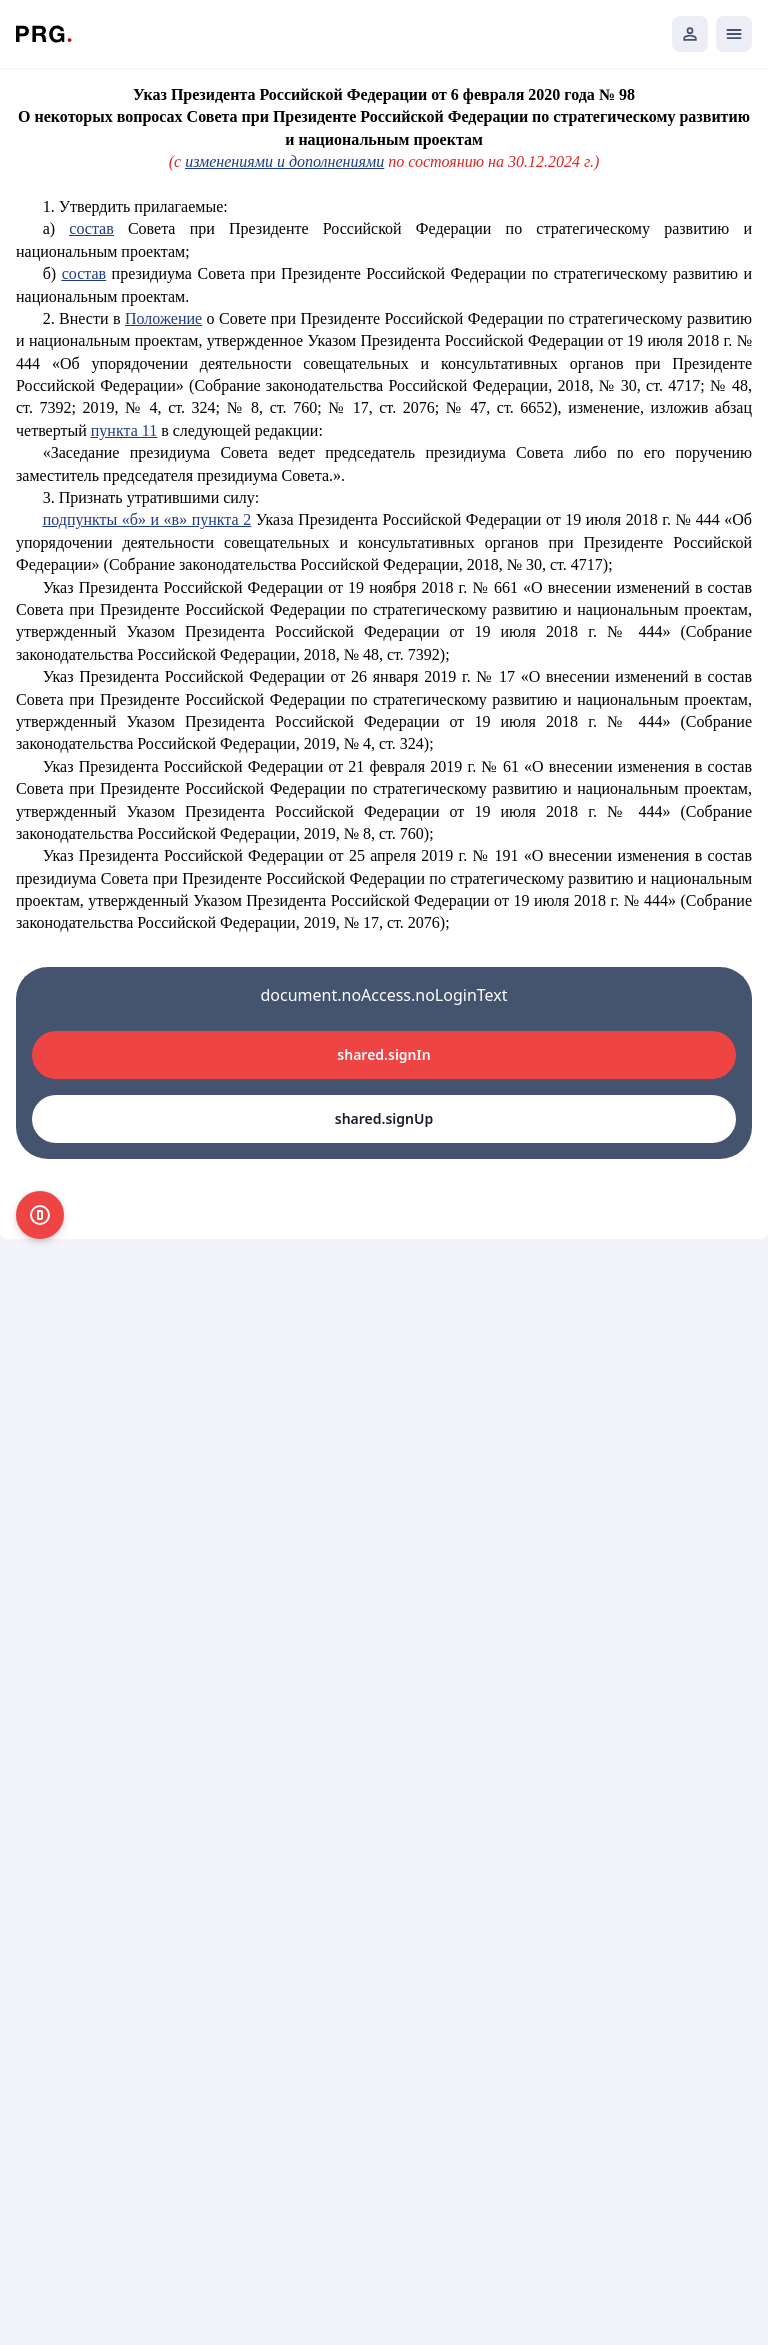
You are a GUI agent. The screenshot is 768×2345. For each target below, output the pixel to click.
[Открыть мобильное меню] (734, 34)
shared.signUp (384, 1118)
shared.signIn (383, 1054)
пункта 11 (124, 430)
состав (91, 228)
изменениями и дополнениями (284, 161)
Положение (163, 318)
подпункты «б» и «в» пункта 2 (147, 519)
